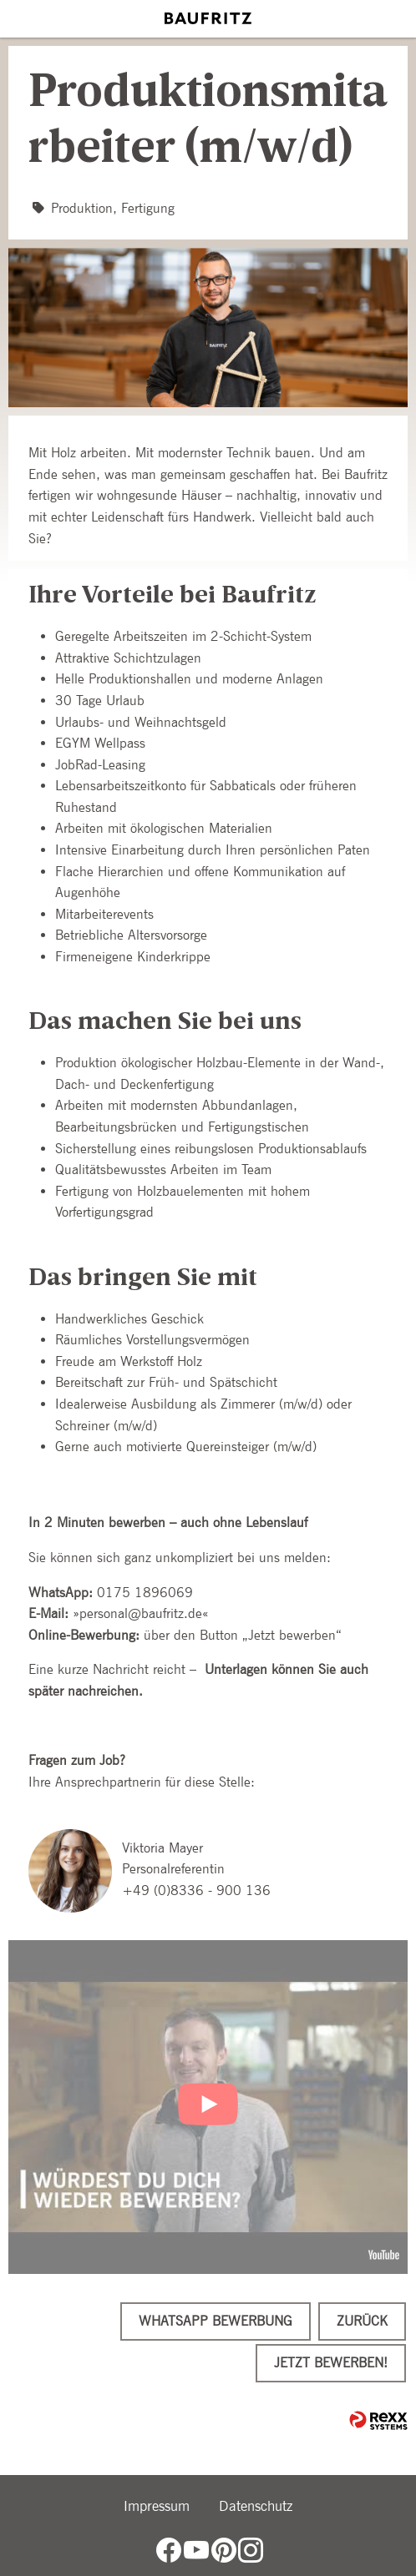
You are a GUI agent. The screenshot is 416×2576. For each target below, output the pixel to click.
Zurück (362, 2321)
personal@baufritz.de (140, 1613)
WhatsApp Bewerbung (215, 2321)
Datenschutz (255, 2506)
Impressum (157, 2506)
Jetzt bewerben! (331, 2363)
